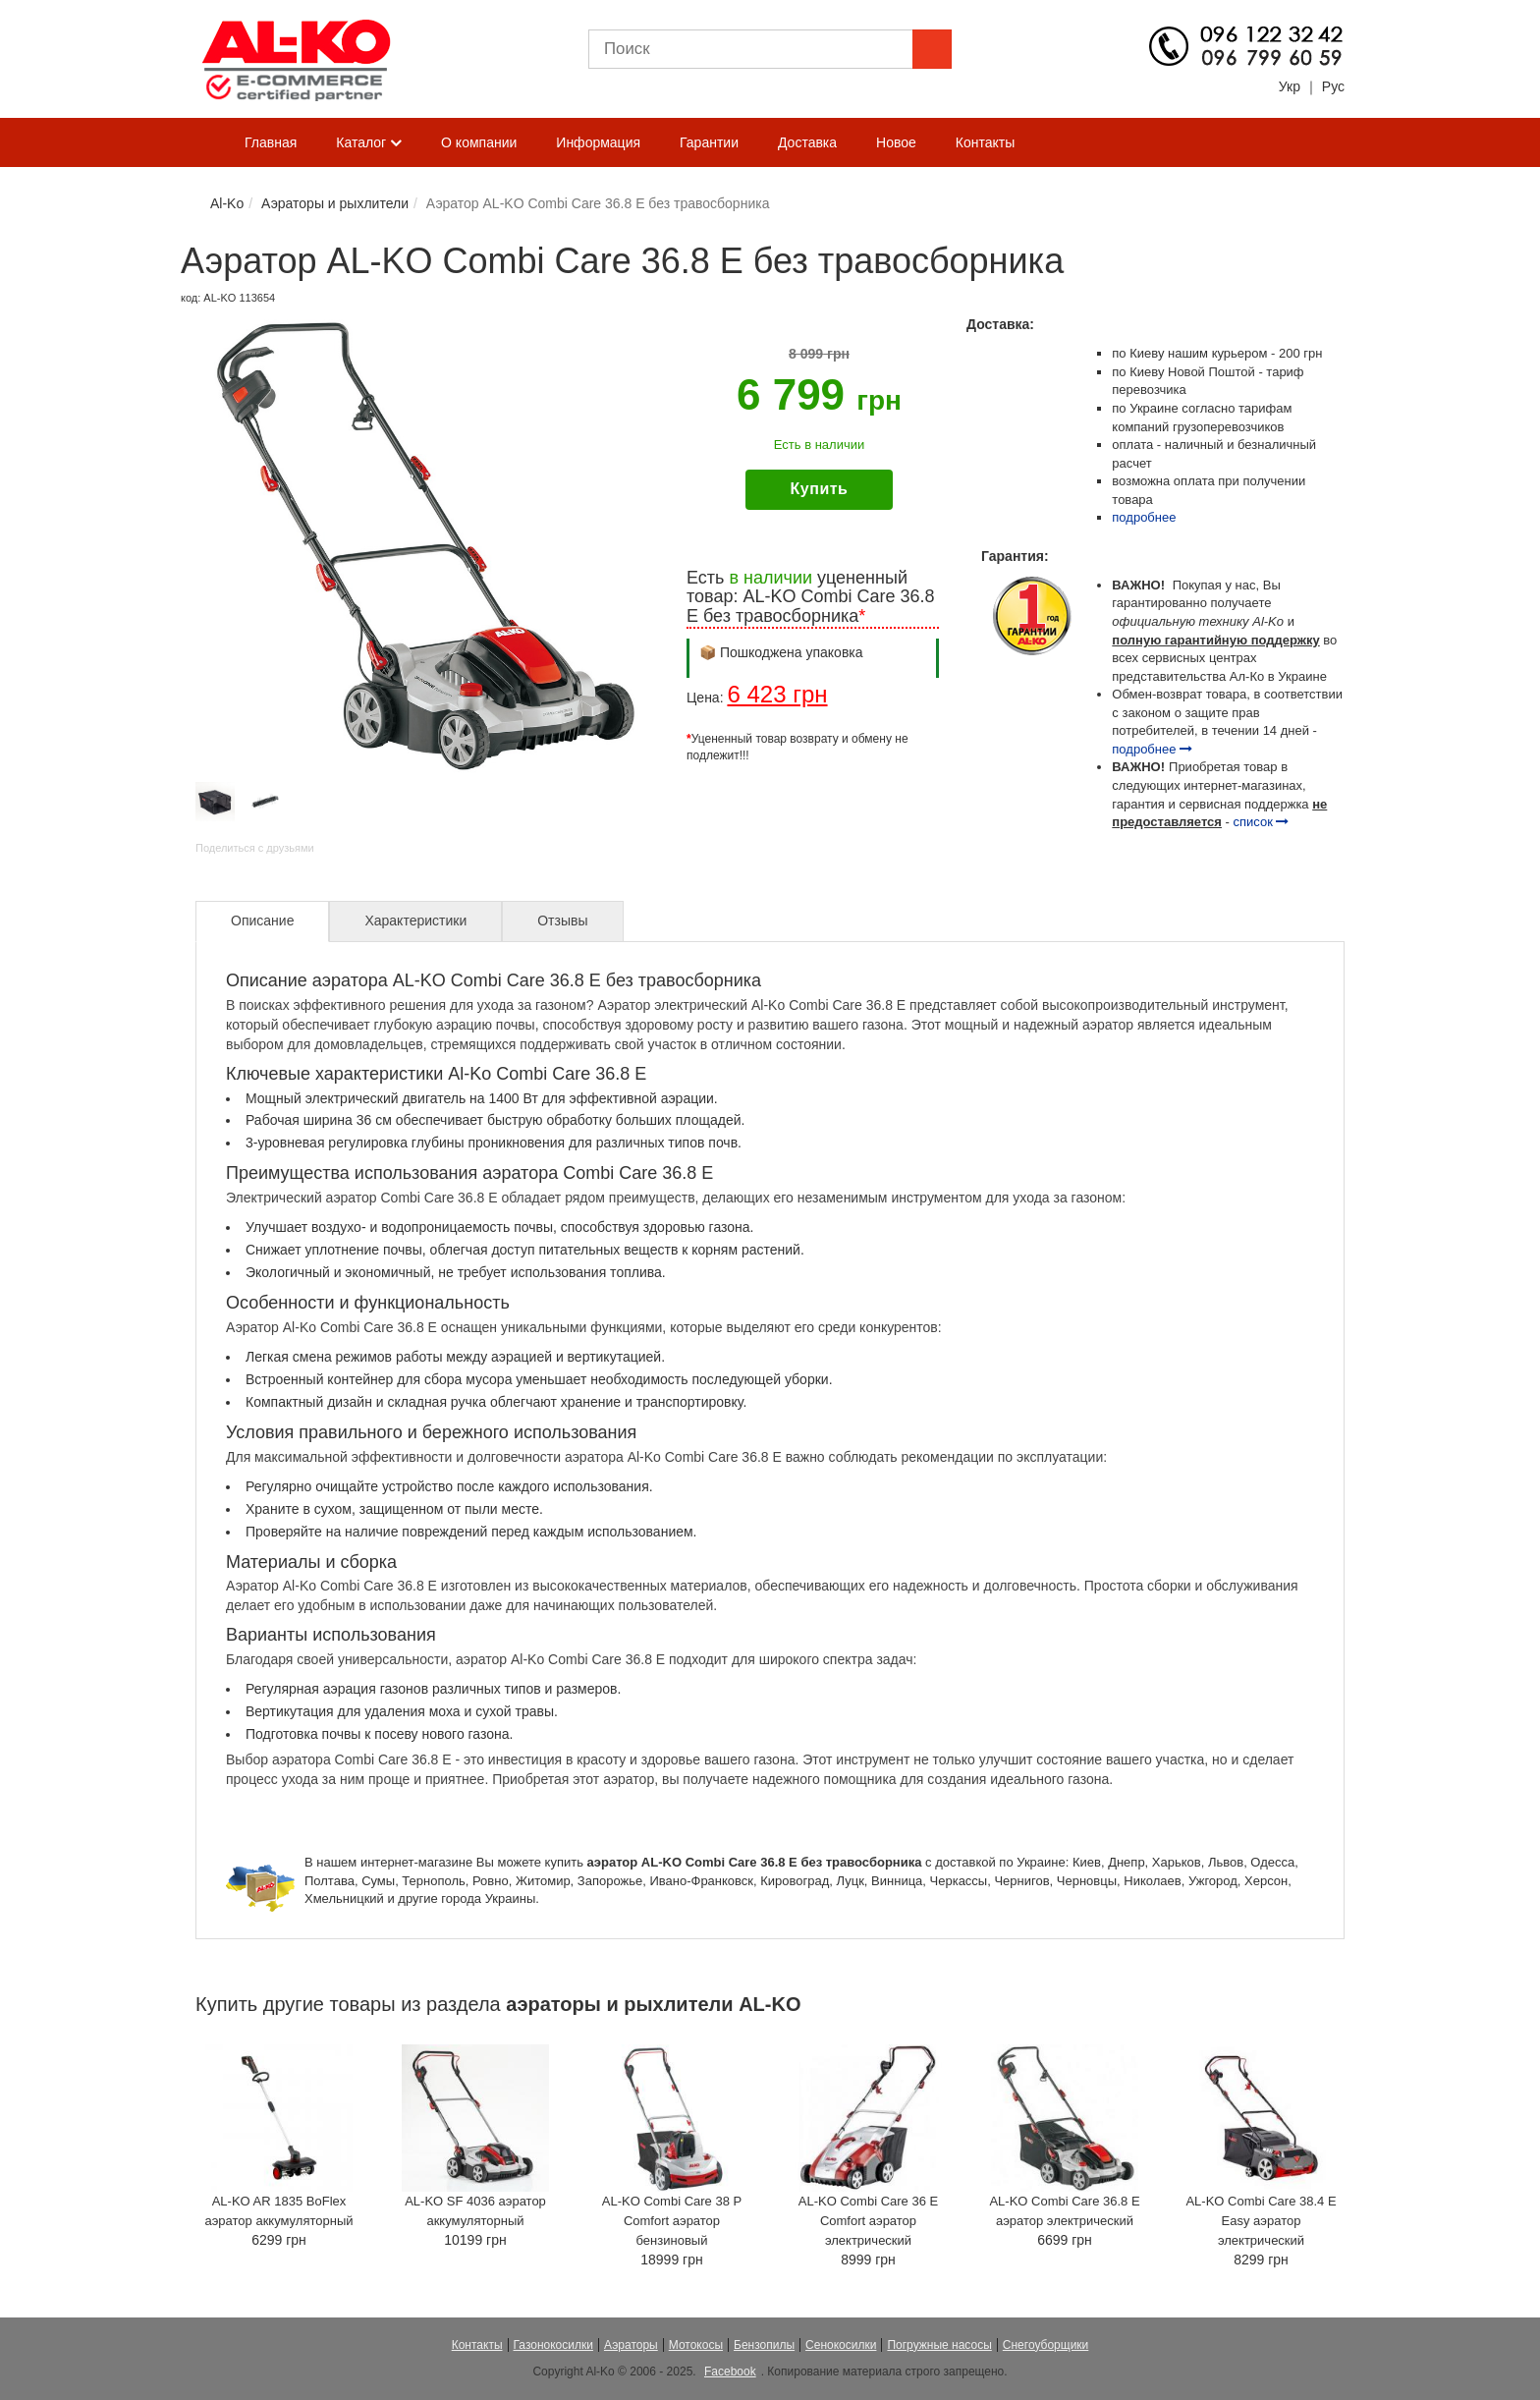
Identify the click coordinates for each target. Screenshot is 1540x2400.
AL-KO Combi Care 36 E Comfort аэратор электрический (868, 2221)
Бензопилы (764, 2345)
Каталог (369, 143)
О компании (479, 142)
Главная (271, 142)
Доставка (807, 142)
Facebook (730, 2371)
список (1262, 821)
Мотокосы (696, 2345)
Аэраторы (631, 2345)
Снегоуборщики (1046, 2345)
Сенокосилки (840, 2345)
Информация (598, 142)
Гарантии (709, 142)
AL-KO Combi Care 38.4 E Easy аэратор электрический (1260, 2221)
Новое (896, 142)
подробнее (1144, 517)
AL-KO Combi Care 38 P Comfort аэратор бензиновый (672, 2221)
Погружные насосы (939, 2345)
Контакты (985, 142)
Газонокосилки (553, 2345)
